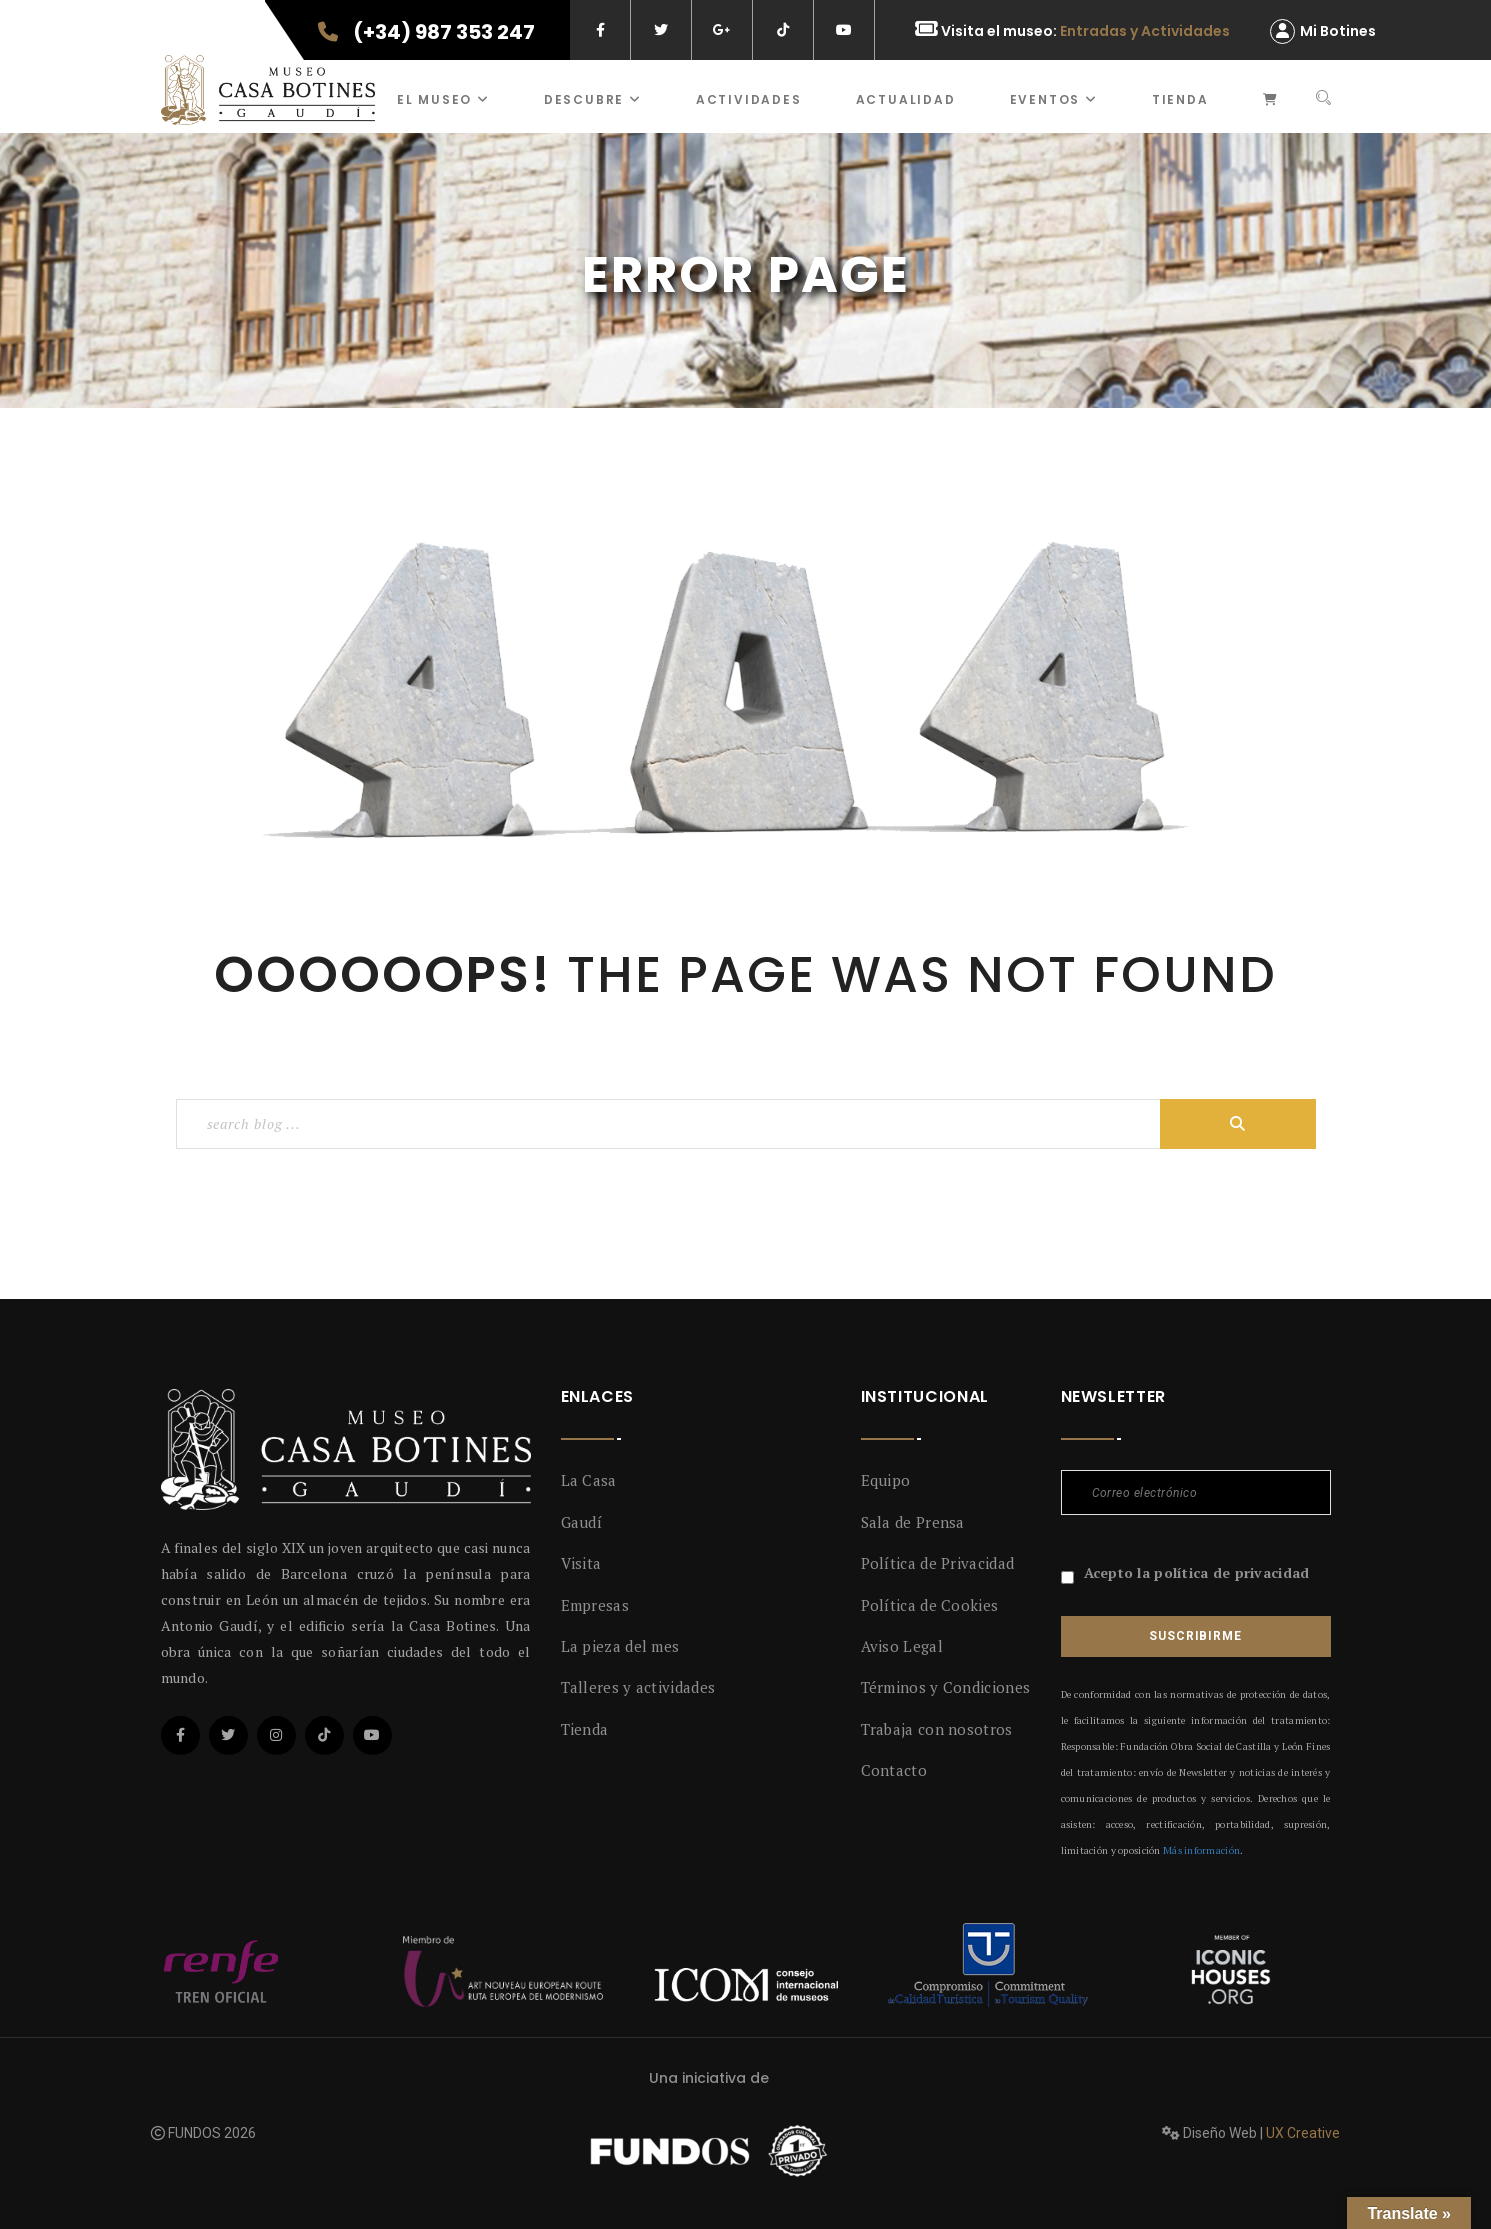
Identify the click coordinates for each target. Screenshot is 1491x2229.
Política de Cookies (930, 1605)
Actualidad (906, 99)
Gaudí (582, 1522)
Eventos (1054, 99)
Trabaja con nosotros (937, 1729)
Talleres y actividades (638, 1687)
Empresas (595, 1605)
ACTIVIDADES (749, 99)
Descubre (593, 99)
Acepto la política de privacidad (1197, 1572)
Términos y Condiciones (946, 1687)
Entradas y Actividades (1145, 31)
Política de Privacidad (938, 1563)
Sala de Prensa (913, 1522)
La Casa (589, 1480)
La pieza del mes (620, 1646)
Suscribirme (1195, 1636)
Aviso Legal (902, 1646)
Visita (581, 1563)
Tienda (1180, 99)
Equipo (886, 1480)
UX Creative (1303, 2133)
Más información (1201, 1850)
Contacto (894, 1770)
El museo (443, 99)
